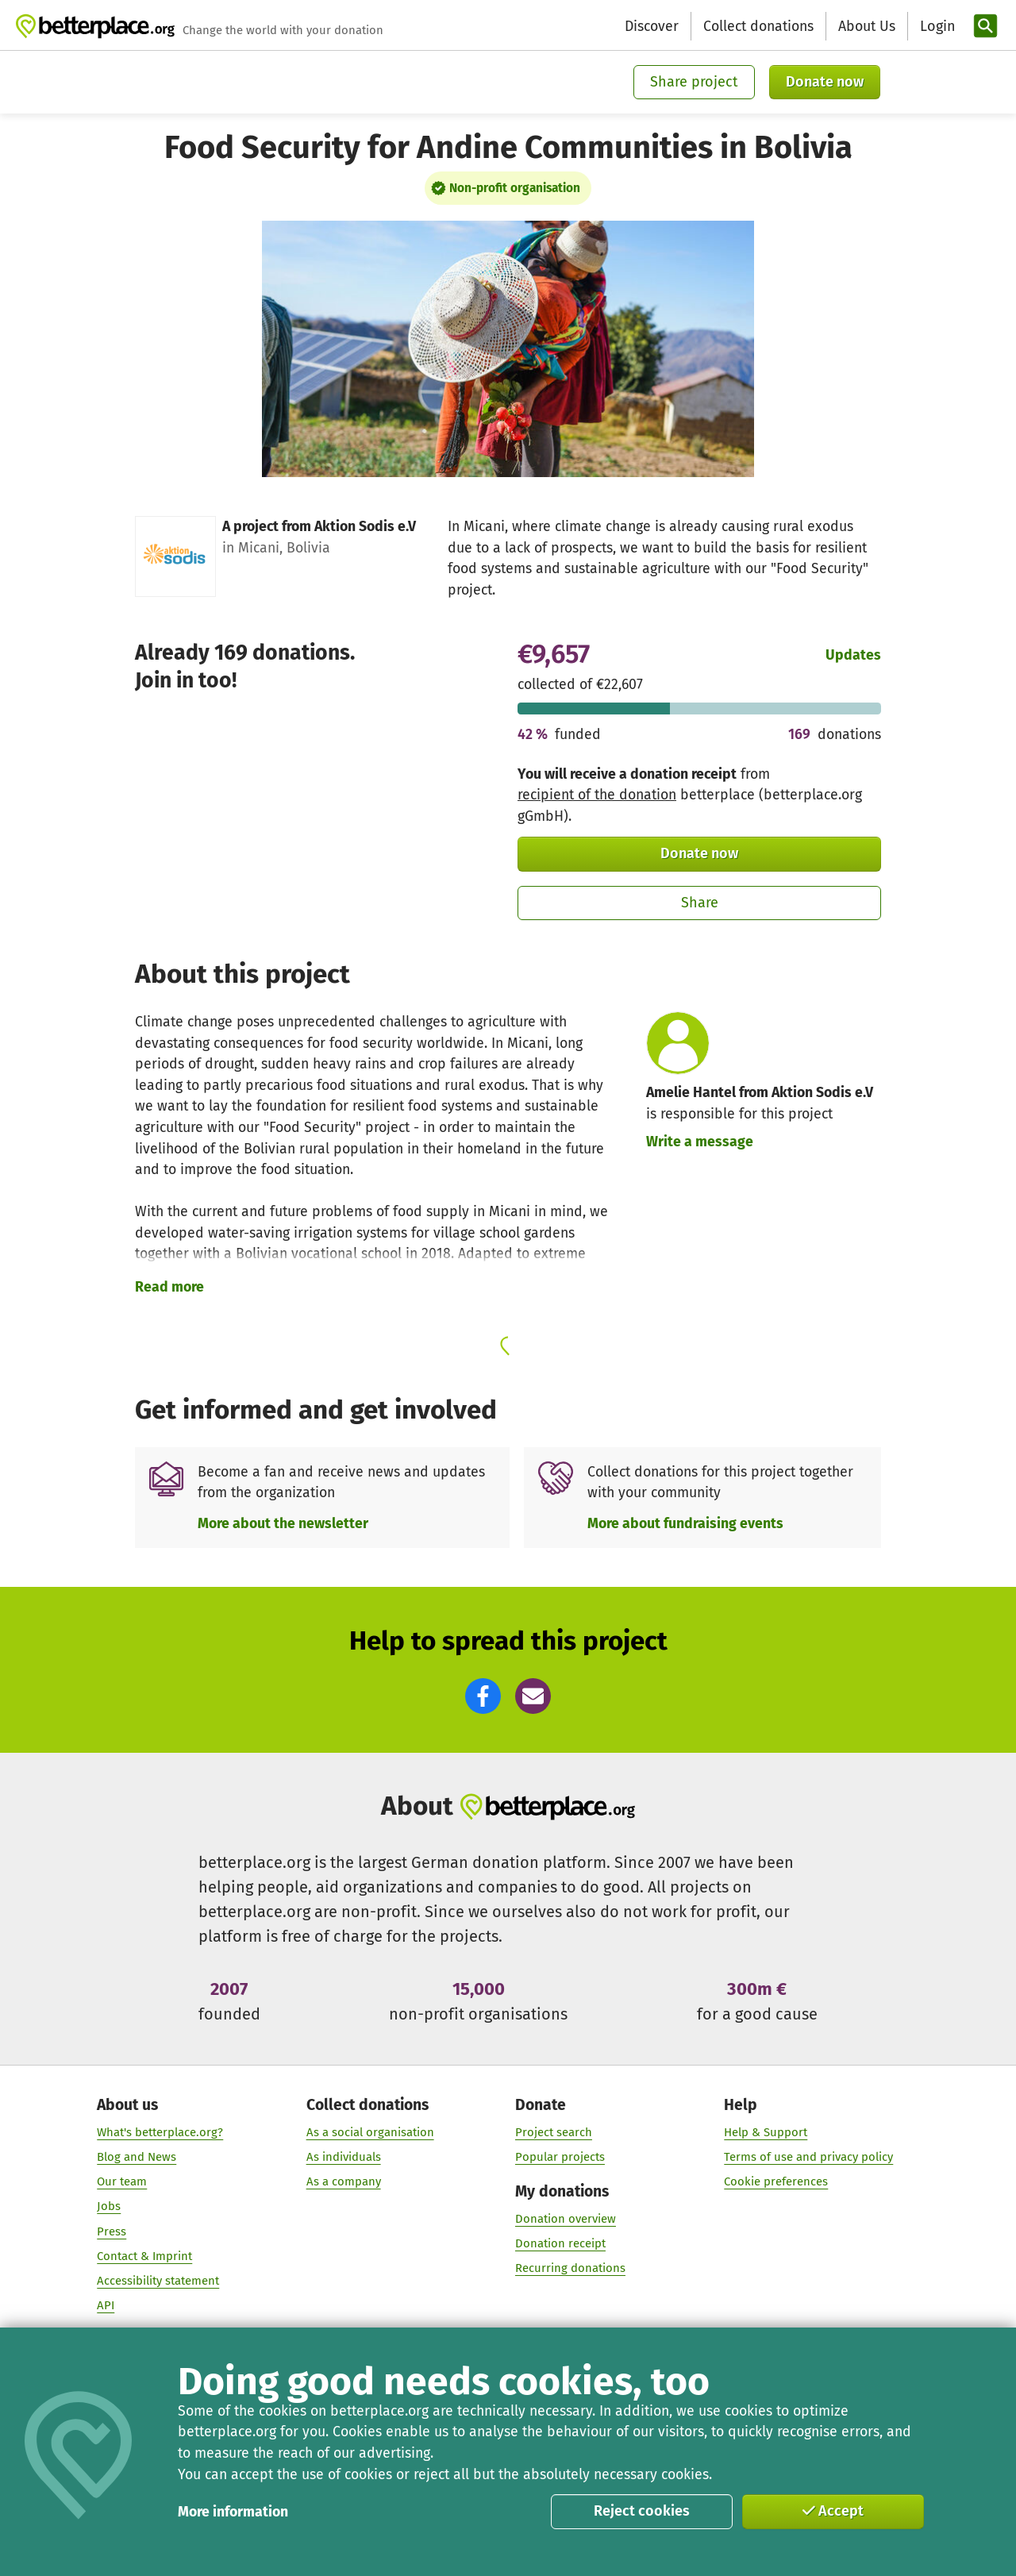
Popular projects (560, 2158)
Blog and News (136, 2158)
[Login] (936, 26)
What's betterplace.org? (160, 2133)
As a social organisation (370, 2133)
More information (233, 2511)
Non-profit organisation (514, 188)
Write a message (699, 1141)
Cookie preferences (776, 2182)
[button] (483, 1696)
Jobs (109, 2207)
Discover (652, 26)
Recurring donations (570, 2269)
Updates (853, 655)
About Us (866, 26)
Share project (694, 81)
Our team (122, 2182)
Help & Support (765, 2133)
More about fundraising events (685, 1523)
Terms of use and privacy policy (808, 2158)
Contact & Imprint (144, 2257)
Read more (169, 1287)
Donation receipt (560, 2244)
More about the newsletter (283, 1523)
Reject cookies (642, 2511)
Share (699, 902)
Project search (553, 2133)
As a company (343, 2182)
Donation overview (565, 2219)
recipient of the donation (597, 794)
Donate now (825, 81)
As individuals (343, 2158)
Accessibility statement (158, 2281)
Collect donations (758, 26)
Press (111, 2231)
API (105, 2306)
